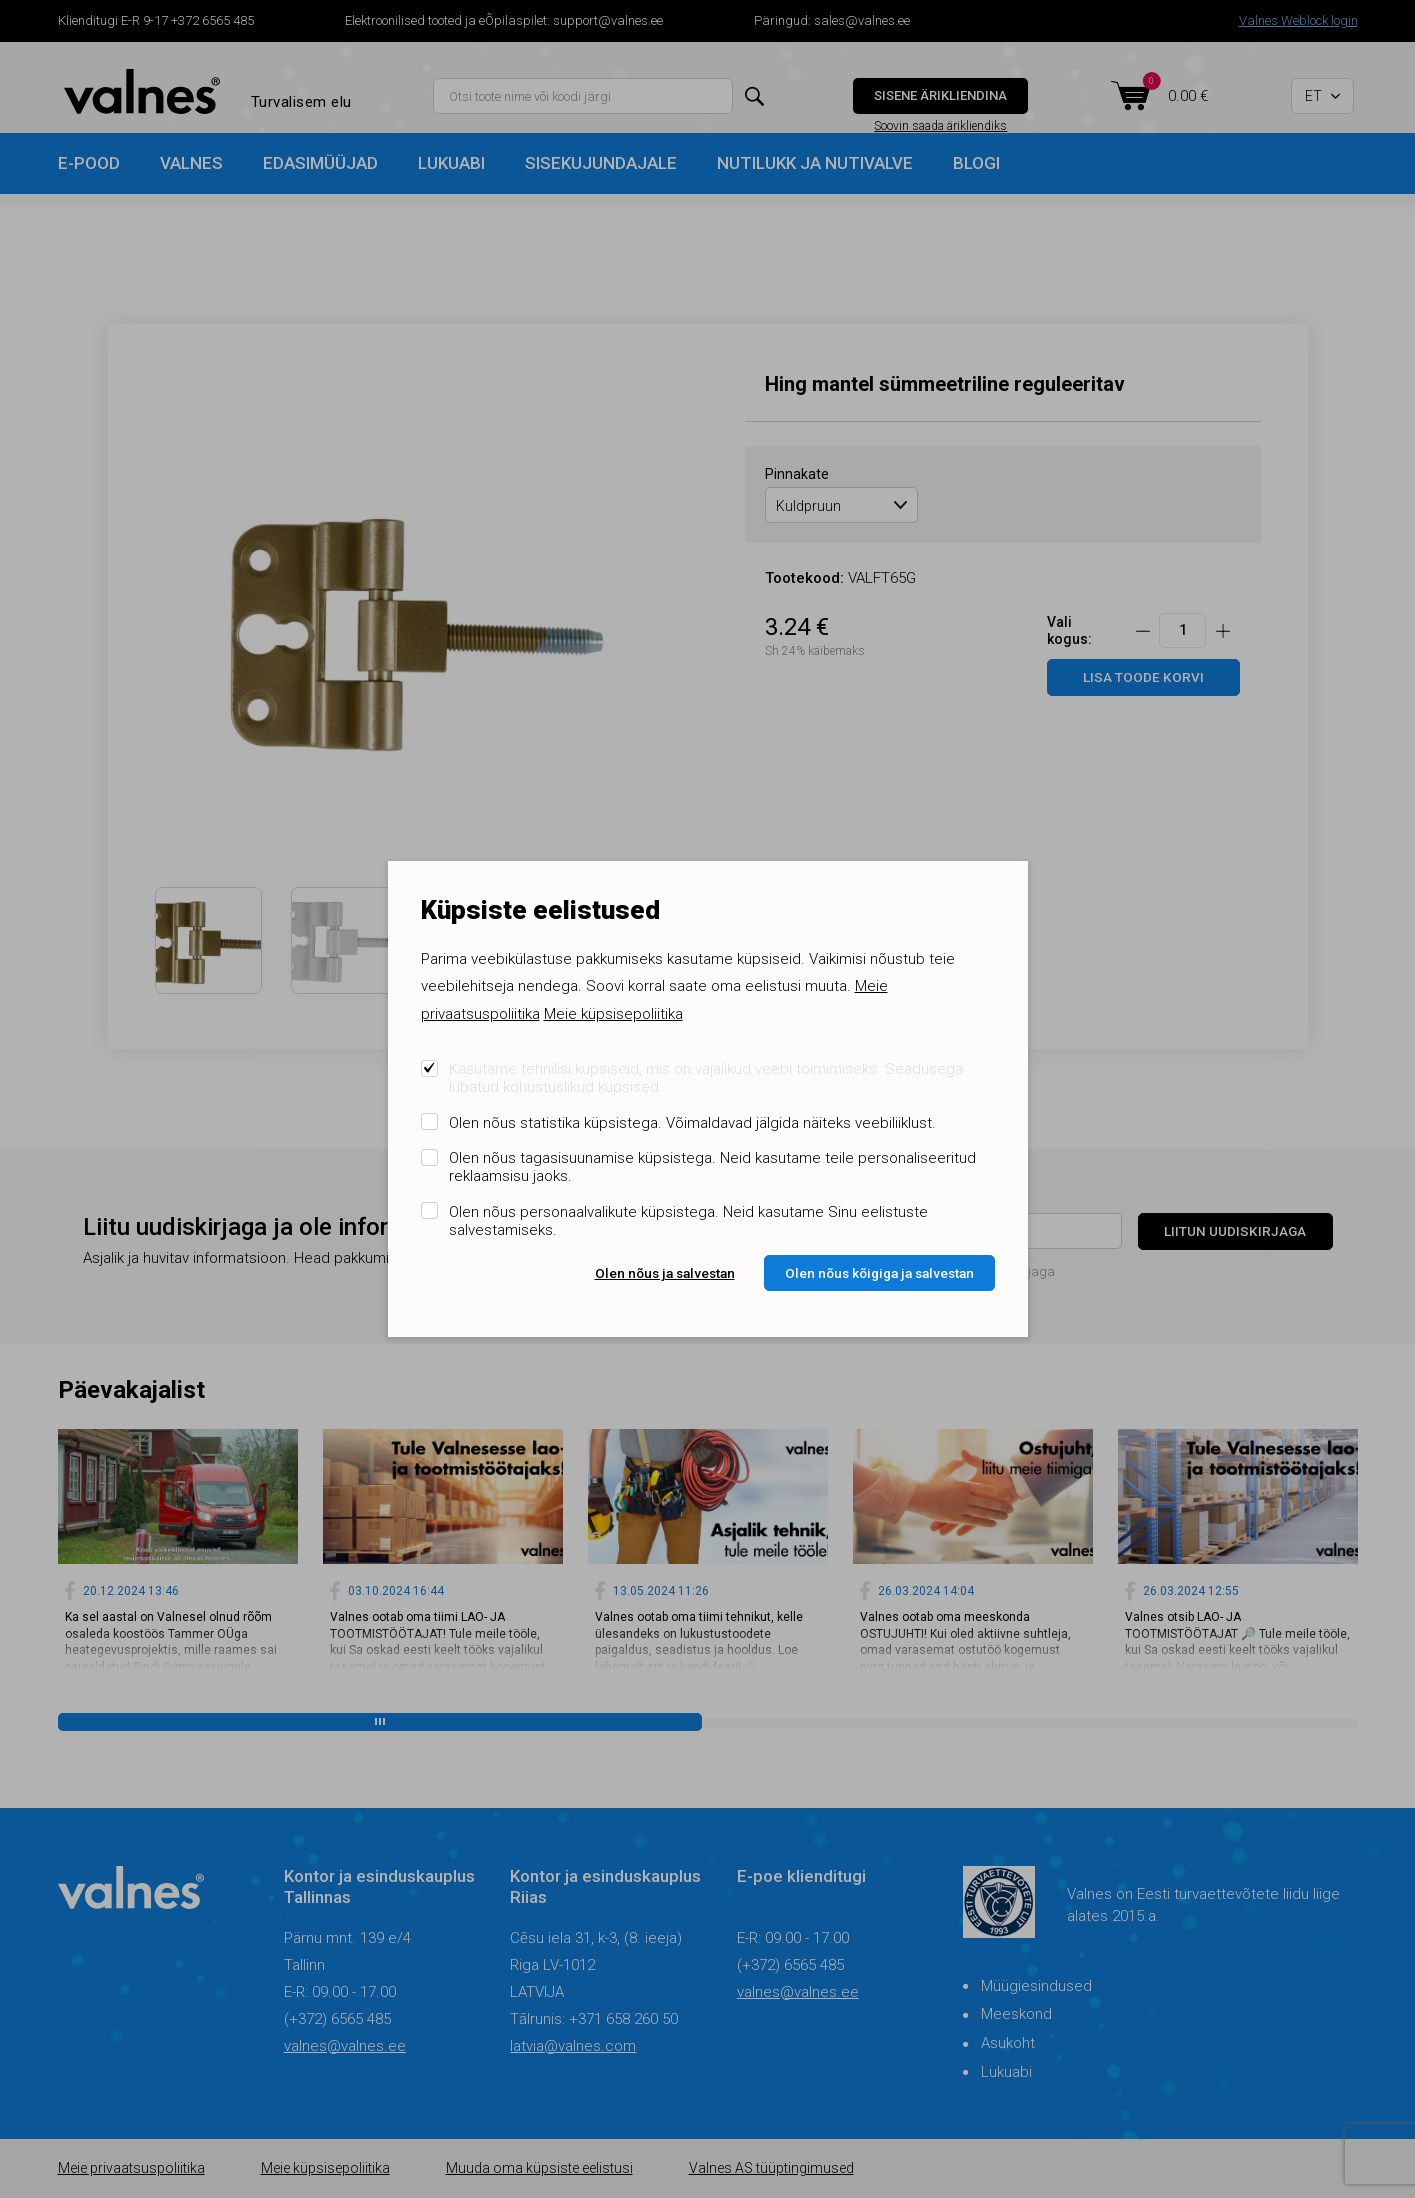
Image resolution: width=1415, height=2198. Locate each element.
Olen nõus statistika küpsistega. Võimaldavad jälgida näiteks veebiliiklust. (692, 1123)
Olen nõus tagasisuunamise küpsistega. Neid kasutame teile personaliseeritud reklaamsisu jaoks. (712, 1167)
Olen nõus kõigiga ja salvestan (879, 1273)
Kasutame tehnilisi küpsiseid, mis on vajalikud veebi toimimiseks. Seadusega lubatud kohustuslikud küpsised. (706, 1078)
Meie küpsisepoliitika (613, 1014)
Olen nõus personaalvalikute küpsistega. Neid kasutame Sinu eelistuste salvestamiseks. (688, 1221)
